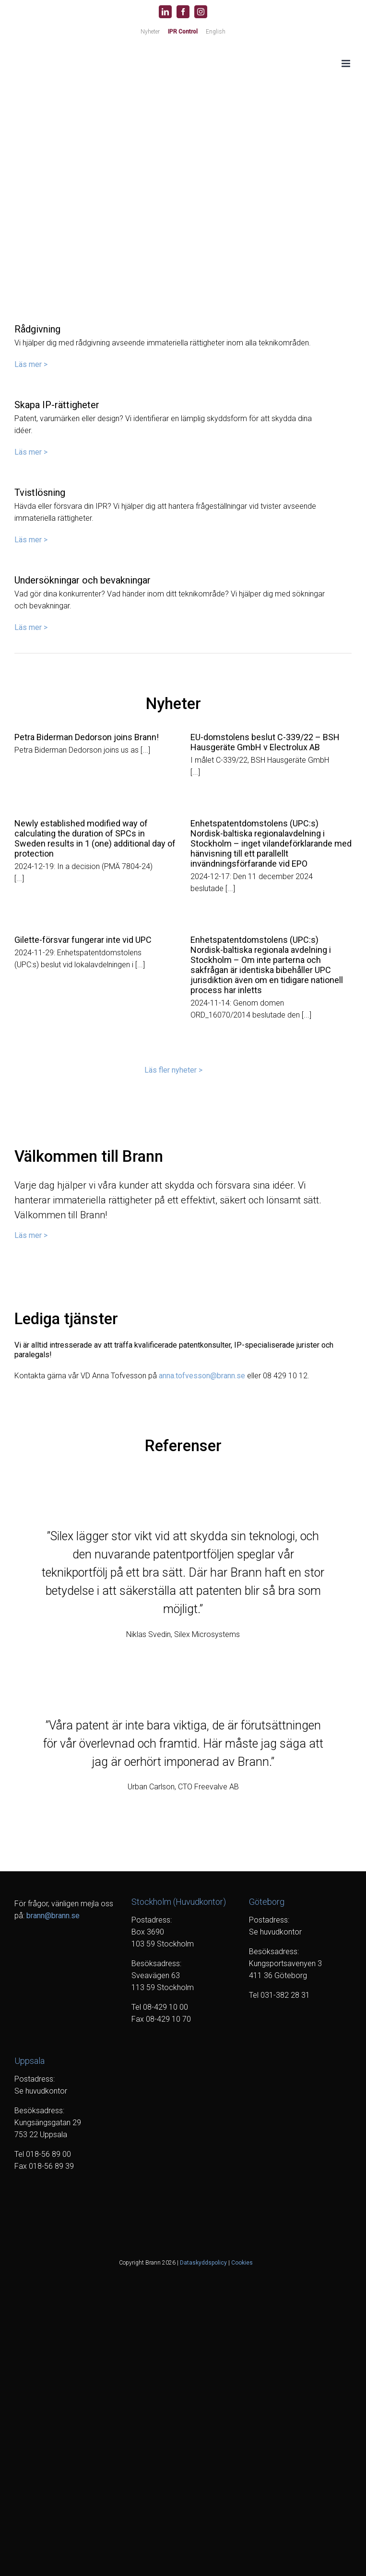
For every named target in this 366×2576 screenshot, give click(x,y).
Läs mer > (30, 364)
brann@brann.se (53, 1915)
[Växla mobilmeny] (347, 63)
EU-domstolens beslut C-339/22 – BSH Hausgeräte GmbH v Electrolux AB (265, 742)
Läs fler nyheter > (173, 1070)
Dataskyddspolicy (203, 2262)
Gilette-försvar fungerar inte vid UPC (83, 940)
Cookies (242, 2262)
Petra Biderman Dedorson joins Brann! (86, 737)
